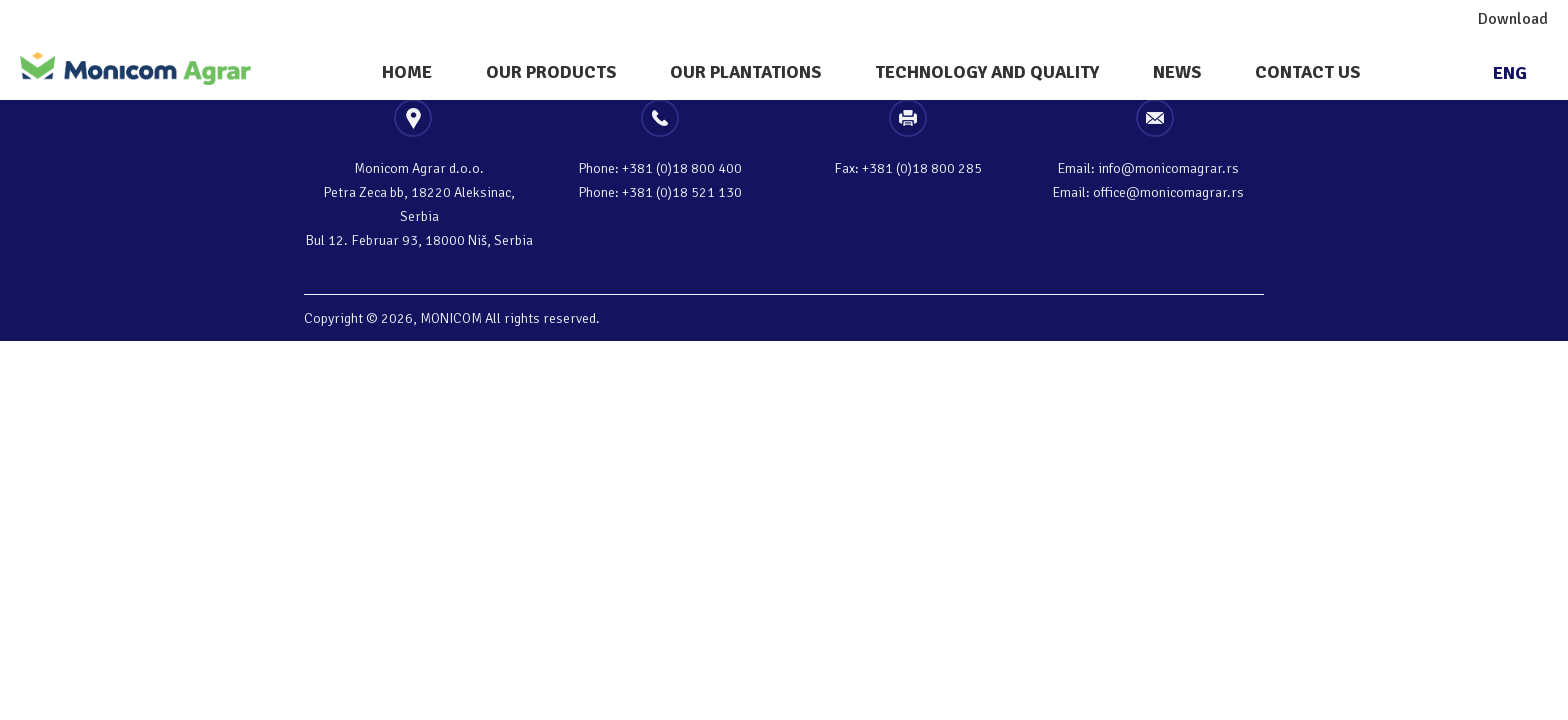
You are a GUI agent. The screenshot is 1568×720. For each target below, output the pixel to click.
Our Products (551, 72)
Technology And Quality (987, 72)
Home (407, 72)
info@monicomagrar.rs (1168, 169)
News (1177, 72)
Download (1513, 19)
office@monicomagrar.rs (1168, 193)
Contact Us (1307, 72)
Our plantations (745, 72)
